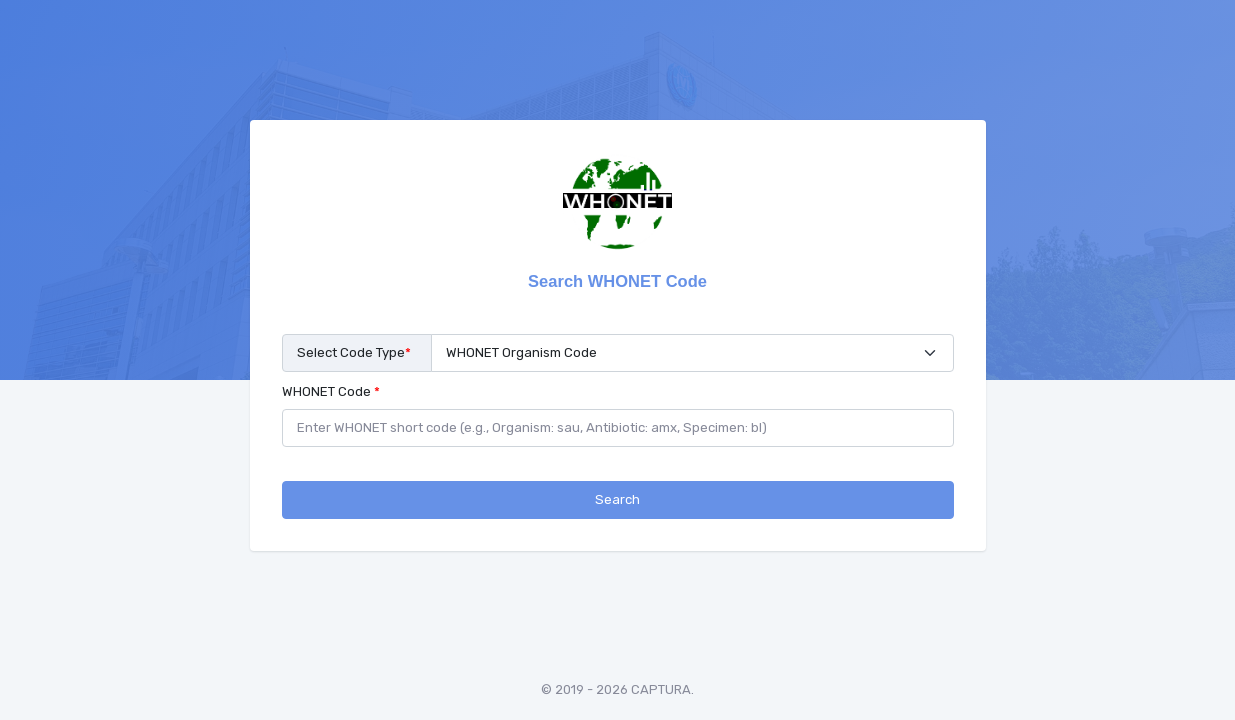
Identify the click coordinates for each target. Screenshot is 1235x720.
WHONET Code (331, 391)
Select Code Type (354, 353)
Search (617, 499)
